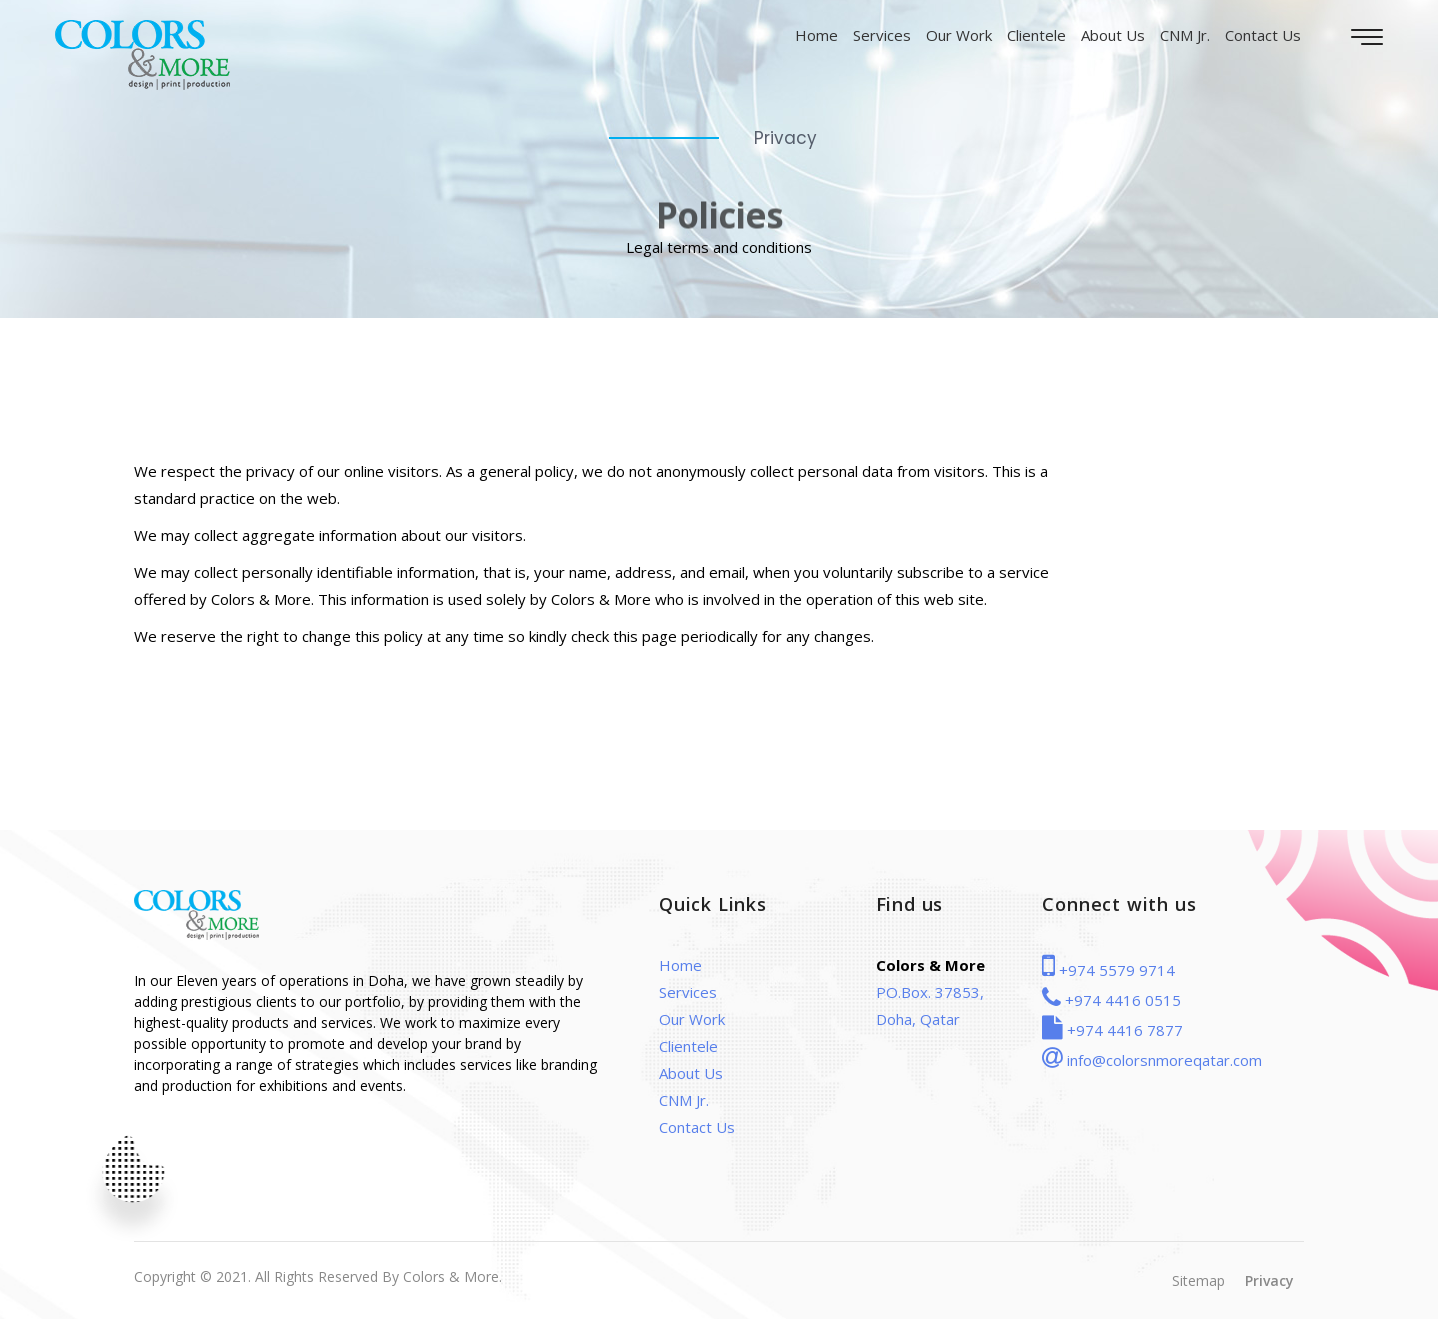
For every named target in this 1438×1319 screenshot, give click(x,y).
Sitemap (1198, 1280)
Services (882, 35)
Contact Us (1263, 35)
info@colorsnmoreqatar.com (1152, 1060)
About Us (1113, 35)
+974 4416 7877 (1112, 1030)
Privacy (1269, 1280)
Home (816, 35)
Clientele (1036, 35)
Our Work (959, 35)
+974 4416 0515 (1111, 1000)
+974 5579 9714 (1108, 970)
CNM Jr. (1185, 35)
